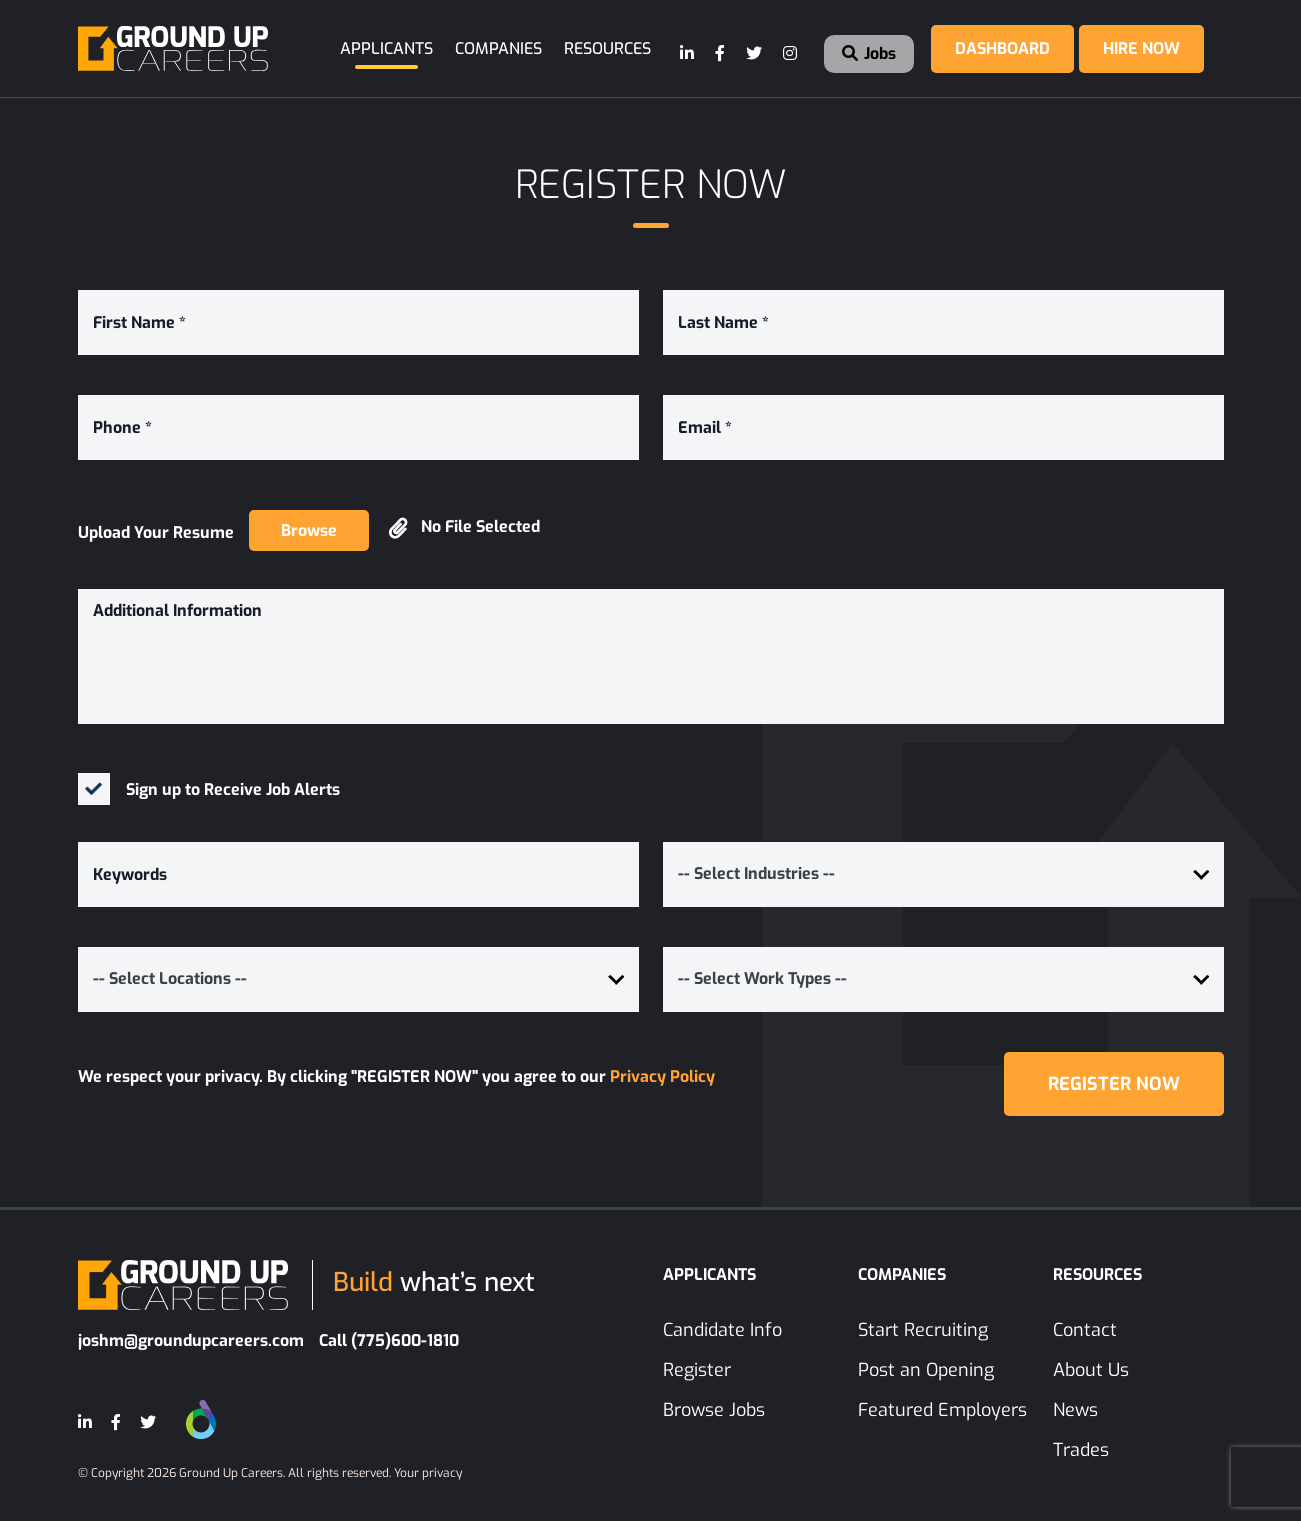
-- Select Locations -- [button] (170, 978)
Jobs (869, 53)
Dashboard (1002, 48)
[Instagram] (791, 54)
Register (697, 1370)
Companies (498, 48)
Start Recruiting (923, 1330)
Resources (607, 48)
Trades (1081, 1450)
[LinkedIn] (688, 54)
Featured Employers (942, 1410)
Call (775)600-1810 (389, 1340)
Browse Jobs (714, 1410)
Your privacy (428, 1473)
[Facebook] (721, 54)
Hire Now (1141, 48)
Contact (1085, 1330)
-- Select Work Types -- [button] (762, 978)
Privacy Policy (662, 1076)
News (1075, 1410)
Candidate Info (722, 1330)
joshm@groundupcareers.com (191, 1340)
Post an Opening (926, 1370)
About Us (1091, 1370)
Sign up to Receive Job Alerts (233, 789)
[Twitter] (755, 54)
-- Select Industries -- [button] (756, 873)
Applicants (386, 48)
